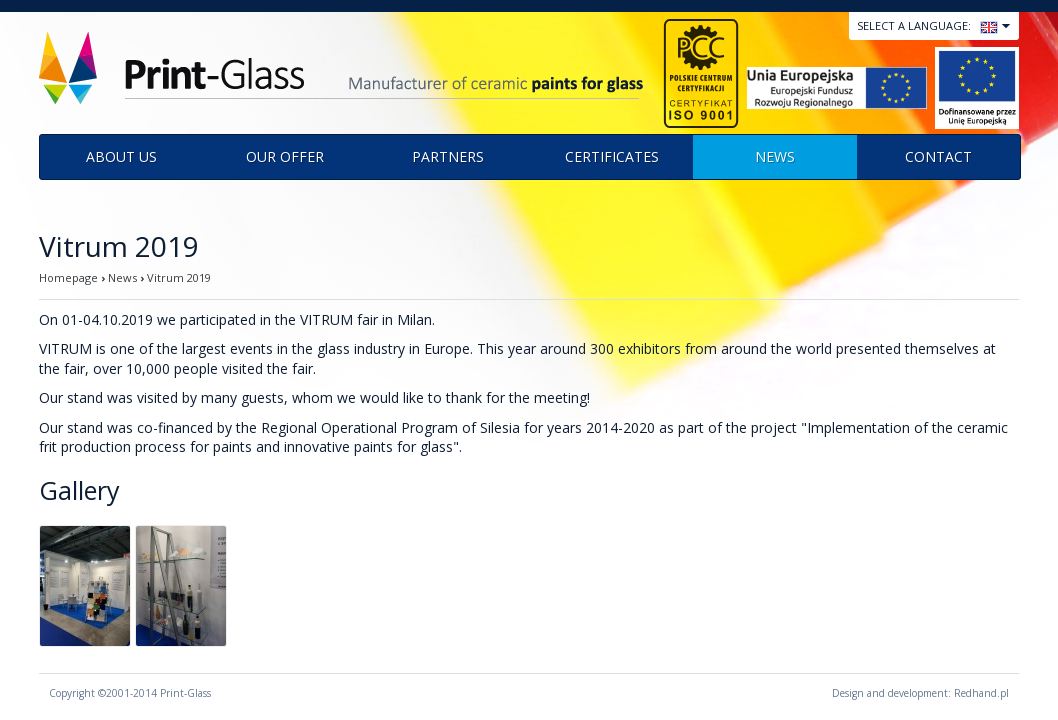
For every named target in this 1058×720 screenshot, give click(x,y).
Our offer (285, 156)
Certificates (612, 156)
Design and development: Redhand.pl (920, 693)
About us (121, 156)
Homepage (68, 277)
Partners (448, 156)
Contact (938, 156)
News (775, 156)
